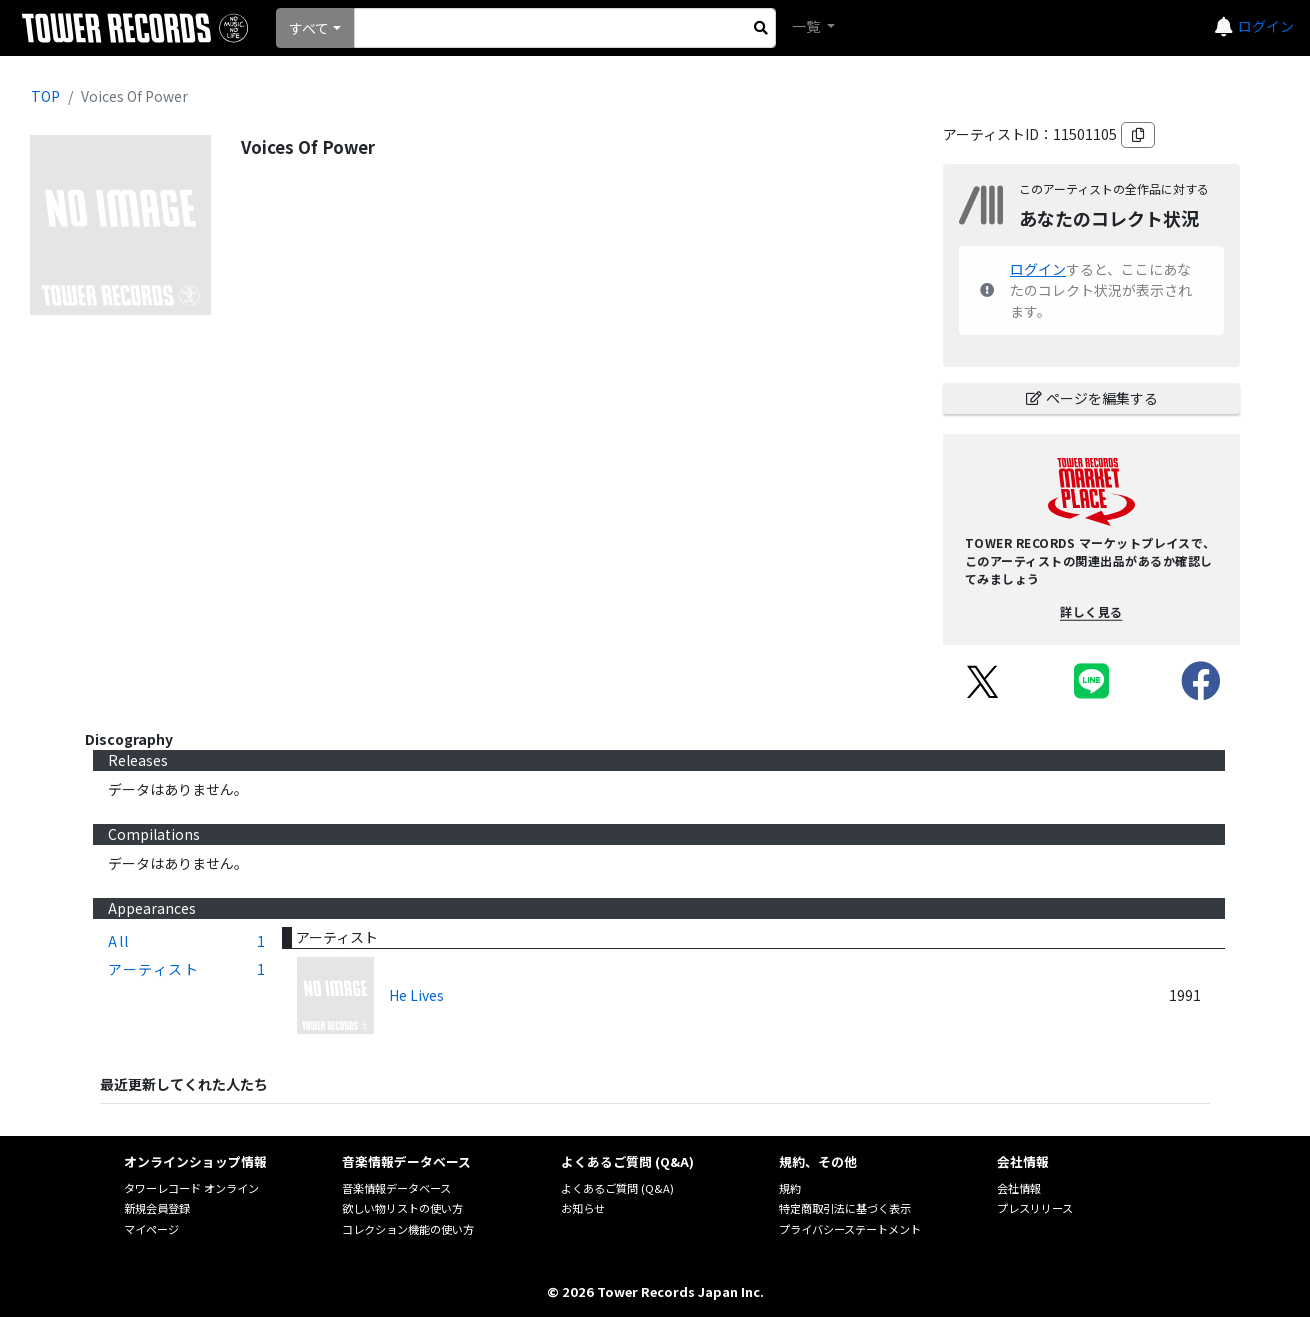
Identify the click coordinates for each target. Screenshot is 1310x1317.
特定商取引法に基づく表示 (845, 1208)
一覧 (807, 26)
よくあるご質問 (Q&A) (617, 1188)
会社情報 (1019, 1188)
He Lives (416, 995)
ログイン (1266, 26)
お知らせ (583, 1208)
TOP (45, 96)
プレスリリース (1035, 1208)
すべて (309, 28)
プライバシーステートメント (850, 1229)
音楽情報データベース (396, 1188)
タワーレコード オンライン (191, 1188)
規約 (790, 1188)
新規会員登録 (157, 1208)
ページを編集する (1092, 398)
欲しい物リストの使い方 (402, 1208)
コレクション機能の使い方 (408, 1229)
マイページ (151, 1229)
